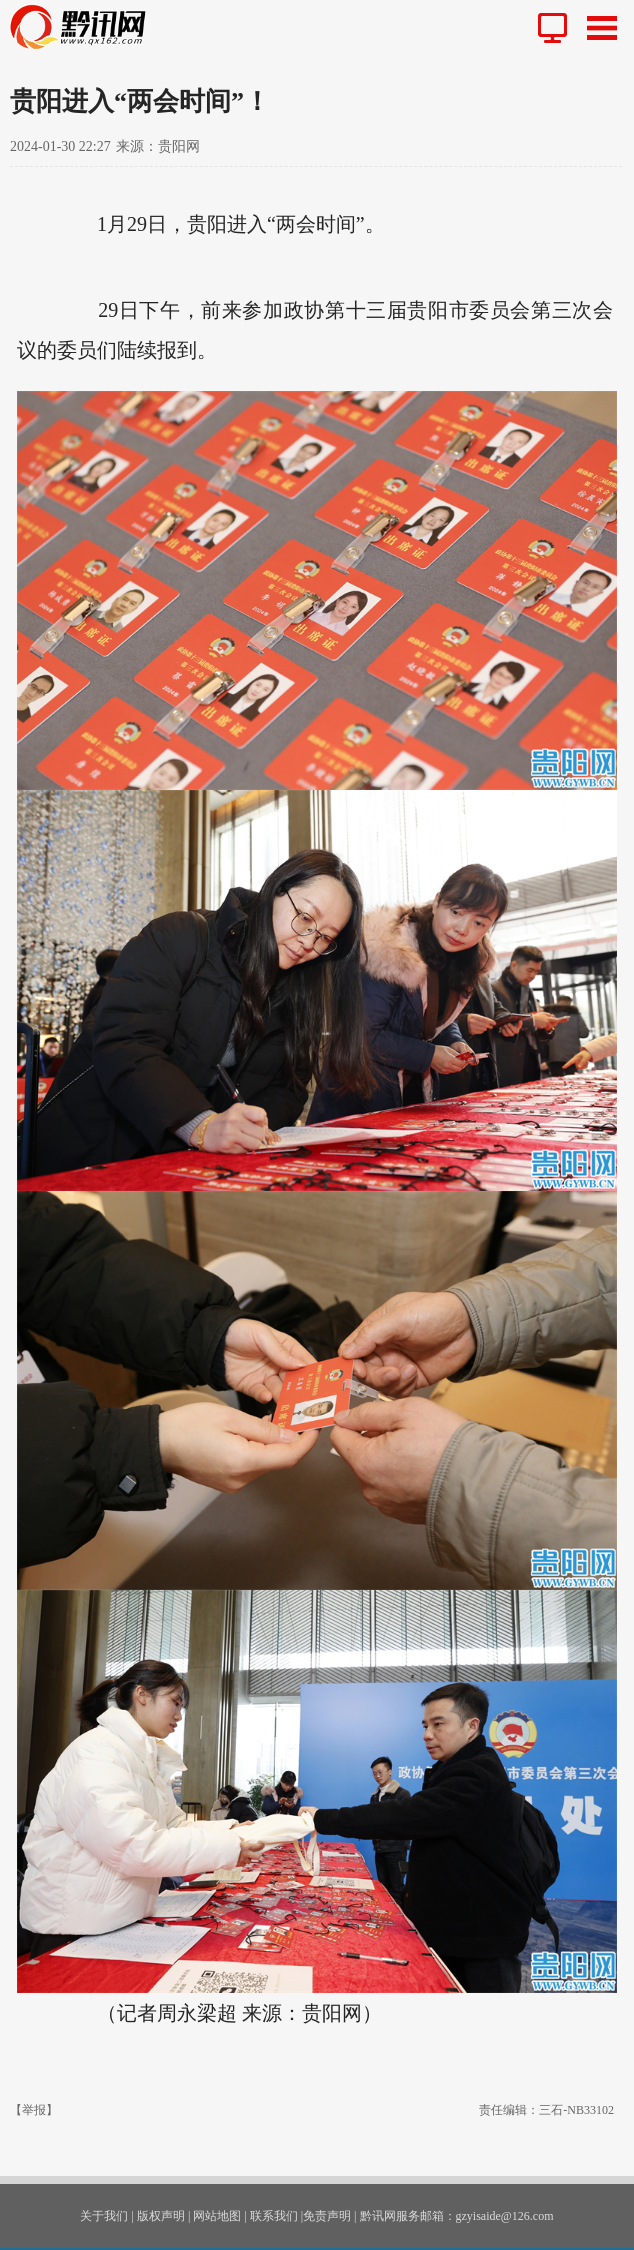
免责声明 (327, 2216)
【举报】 (34, 2110)
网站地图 (217, 2216)
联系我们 (274, 2216)
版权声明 (161, 2216)
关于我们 (104, 2216)
